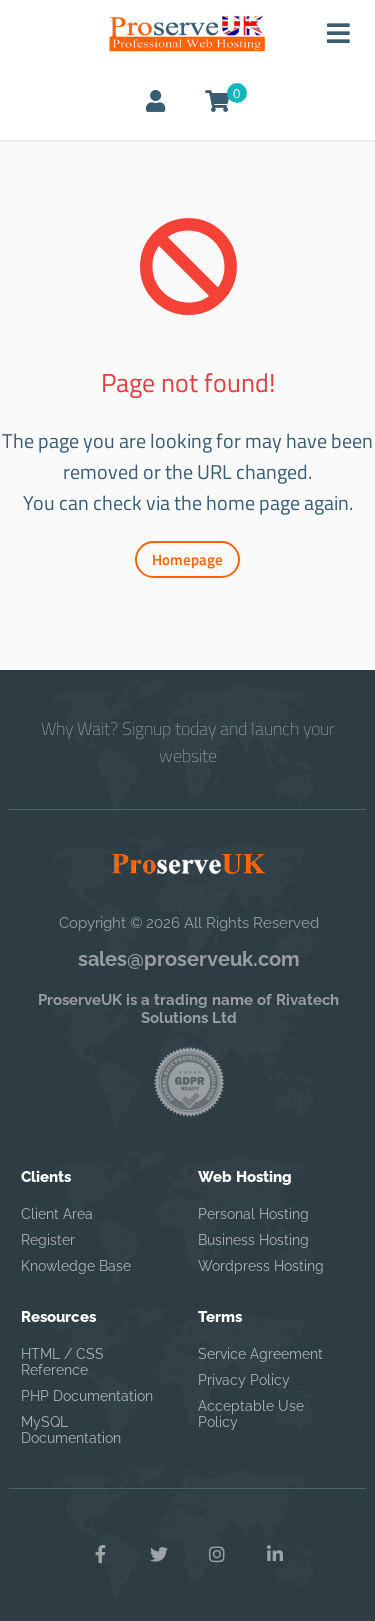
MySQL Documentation (71, 1430)
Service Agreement (260, 1354)
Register (48, 1240)
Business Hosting (253, 1240)
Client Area (57, 1214)
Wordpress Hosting (261, 1266)
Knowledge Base (76, 1266)
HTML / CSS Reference (62, 1362)
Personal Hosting (253, 1214)
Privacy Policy (244, 1380)
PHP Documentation (87, 1396)
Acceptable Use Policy (251, 1414)
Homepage (187, 559)
